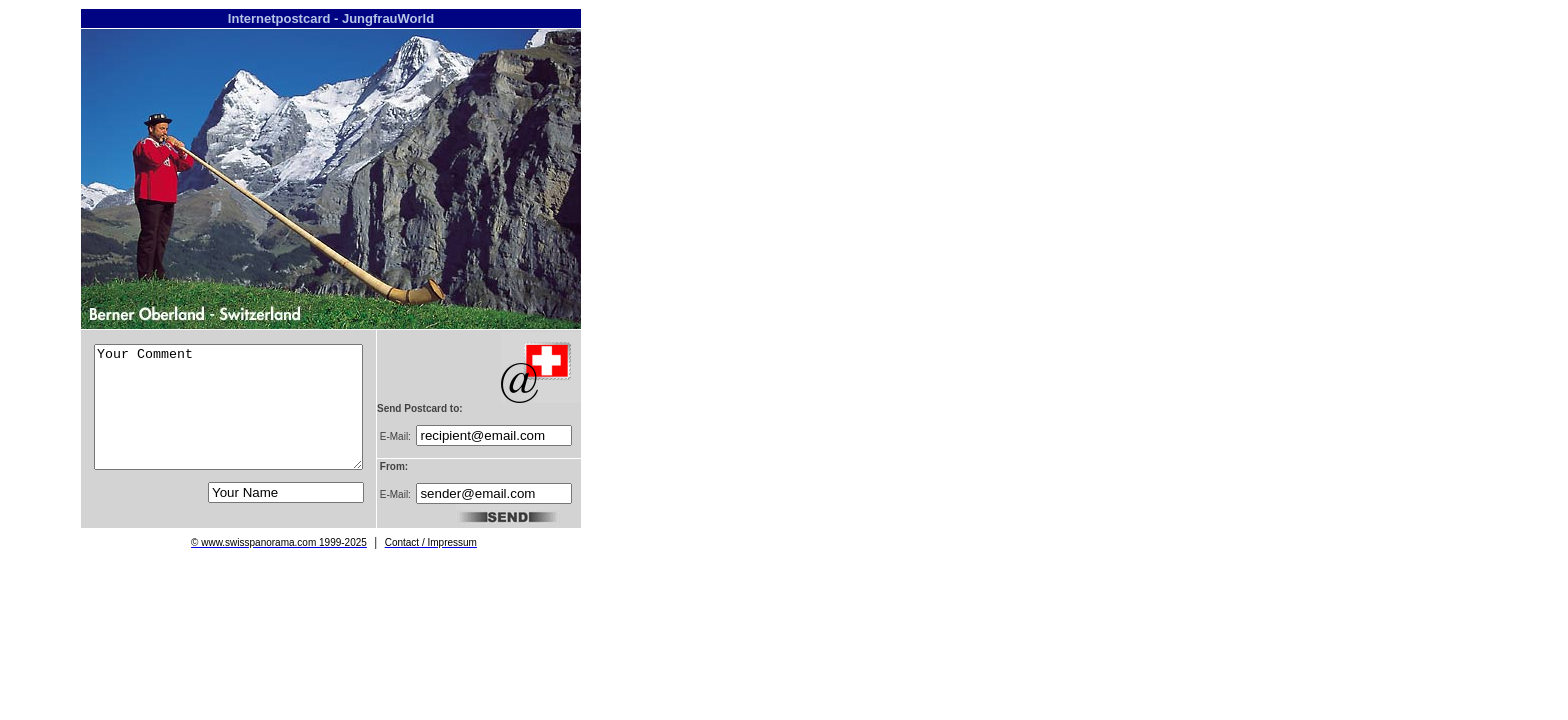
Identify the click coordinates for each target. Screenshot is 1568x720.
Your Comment (228, 407)
